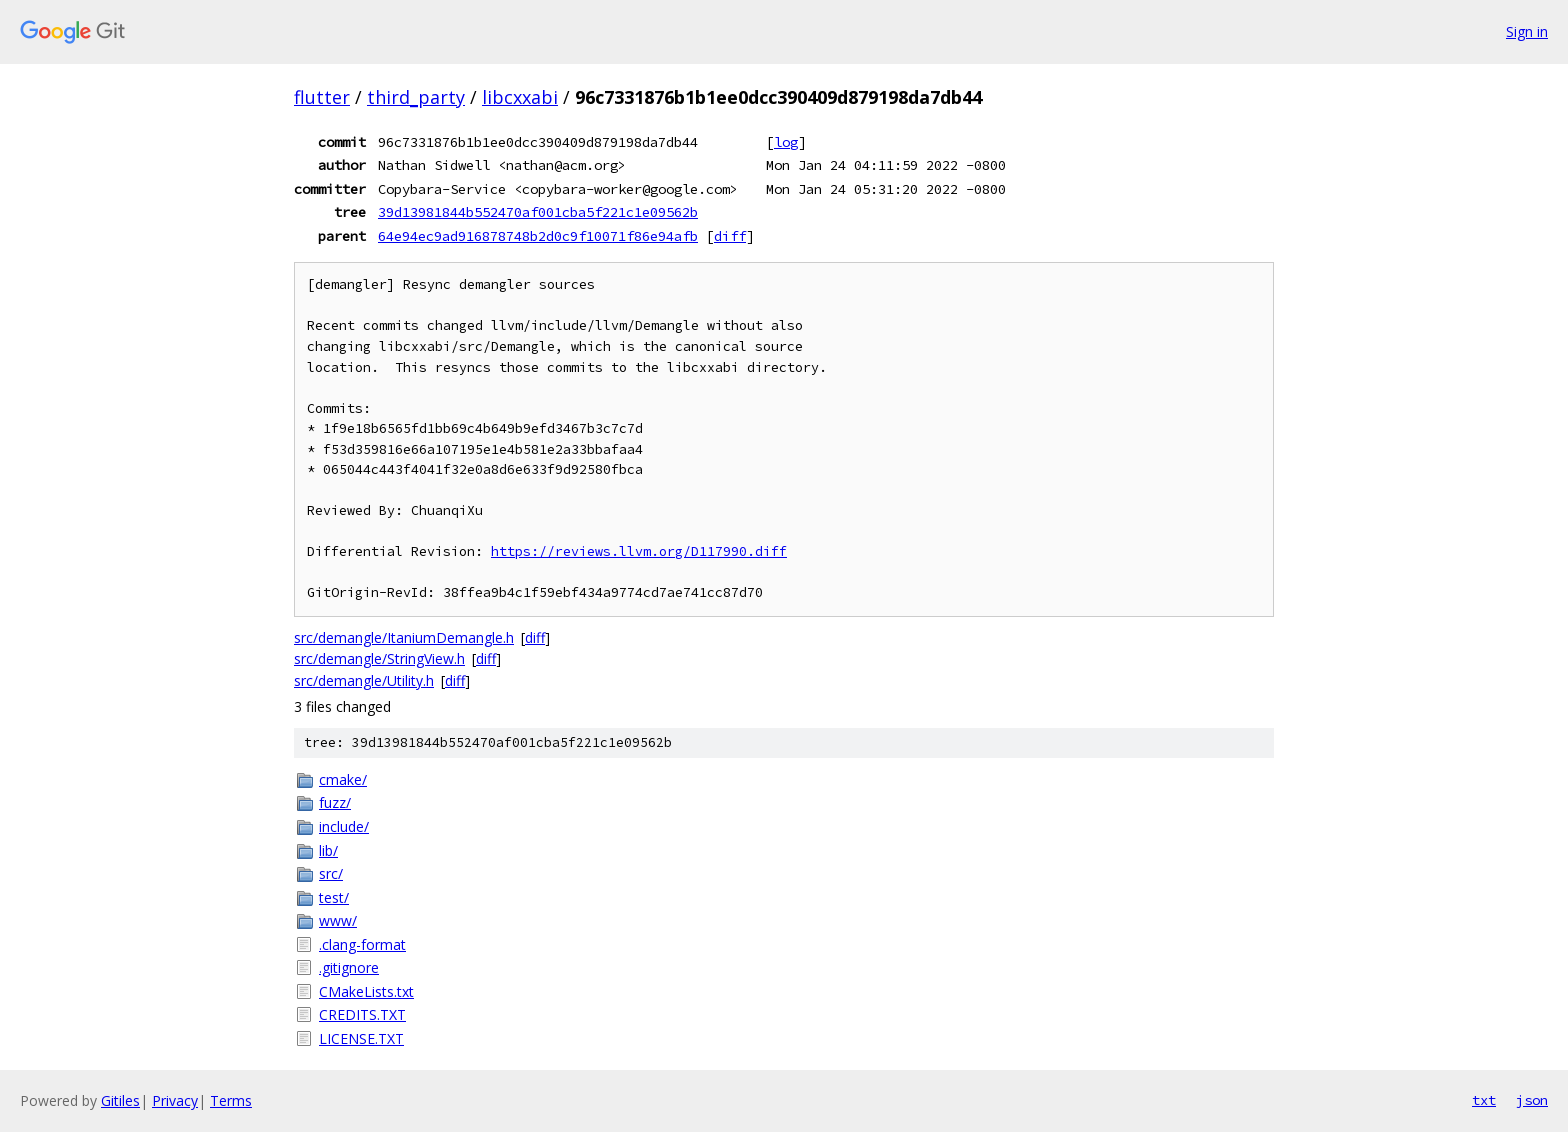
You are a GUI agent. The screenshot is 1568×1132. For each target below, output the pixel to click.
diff (730, 236)
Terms (231, 1100)
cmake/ (343, 779)
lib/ (328, 850)
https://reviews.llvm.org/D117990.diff (639, 551)
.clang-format (362, 944)
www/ (338, 920)
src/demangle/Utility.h (364, 680)
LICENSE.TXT (361, 1038)
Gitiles (120, 1100)
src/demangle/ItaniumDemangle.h (404, 637)
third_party (416, 97)
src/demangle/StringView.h (379, 658)
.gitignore (349, 967)
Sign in (1527, 31)
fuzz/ (335, 802)
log (786, 142)
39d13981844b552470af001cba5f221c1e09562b (538, 212)
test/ (334, 897)
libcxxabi (520, 97)
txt (1484, 1100)
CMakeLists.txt (366, 991)
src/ (331, 873)
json (1532, 1100)
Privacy (175, 1100)
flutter (322, 97)
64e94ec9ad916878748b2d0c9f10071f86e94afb (538, 236)
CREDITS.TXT (362, 1014)
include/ (344, 826)
